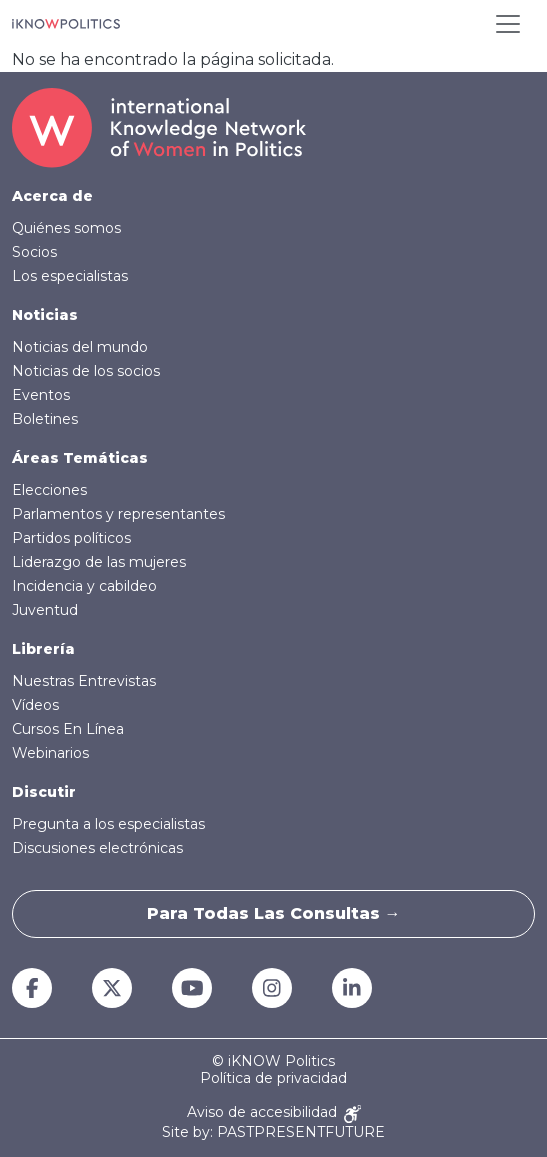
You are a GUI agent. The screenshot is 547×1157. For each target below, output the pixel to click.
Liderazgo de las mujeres (99, 562)
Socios (34, 252)
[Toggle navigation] (508, 24)
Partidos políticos (71, 538)
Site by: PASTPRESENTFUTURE (273, 1132)
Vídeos (35, 705)
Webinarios (50, 753)
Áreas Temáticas (80, 458)
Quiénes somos (66, 228)
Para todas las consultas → (274, 913)
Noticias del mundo (80, 347)
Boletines (45, 419)
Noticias (45, 315)
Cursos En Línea (68, 729)
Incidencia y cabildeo (84, 586)
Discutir (44, 792)
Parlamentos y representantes (118, 514)
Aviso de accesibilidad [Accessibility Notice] (274, 1113)
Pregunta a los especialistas (108, 824)
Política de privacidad (273, 1078)
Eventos (41, 395)
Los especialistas (70, 276)
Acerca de (52, 196)
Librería (43, 649)
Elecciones (49, 490)
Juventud (45, 610)
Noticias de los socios (86, 371)
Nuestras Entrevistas (84, 681)
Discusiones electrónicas (97, 848)
